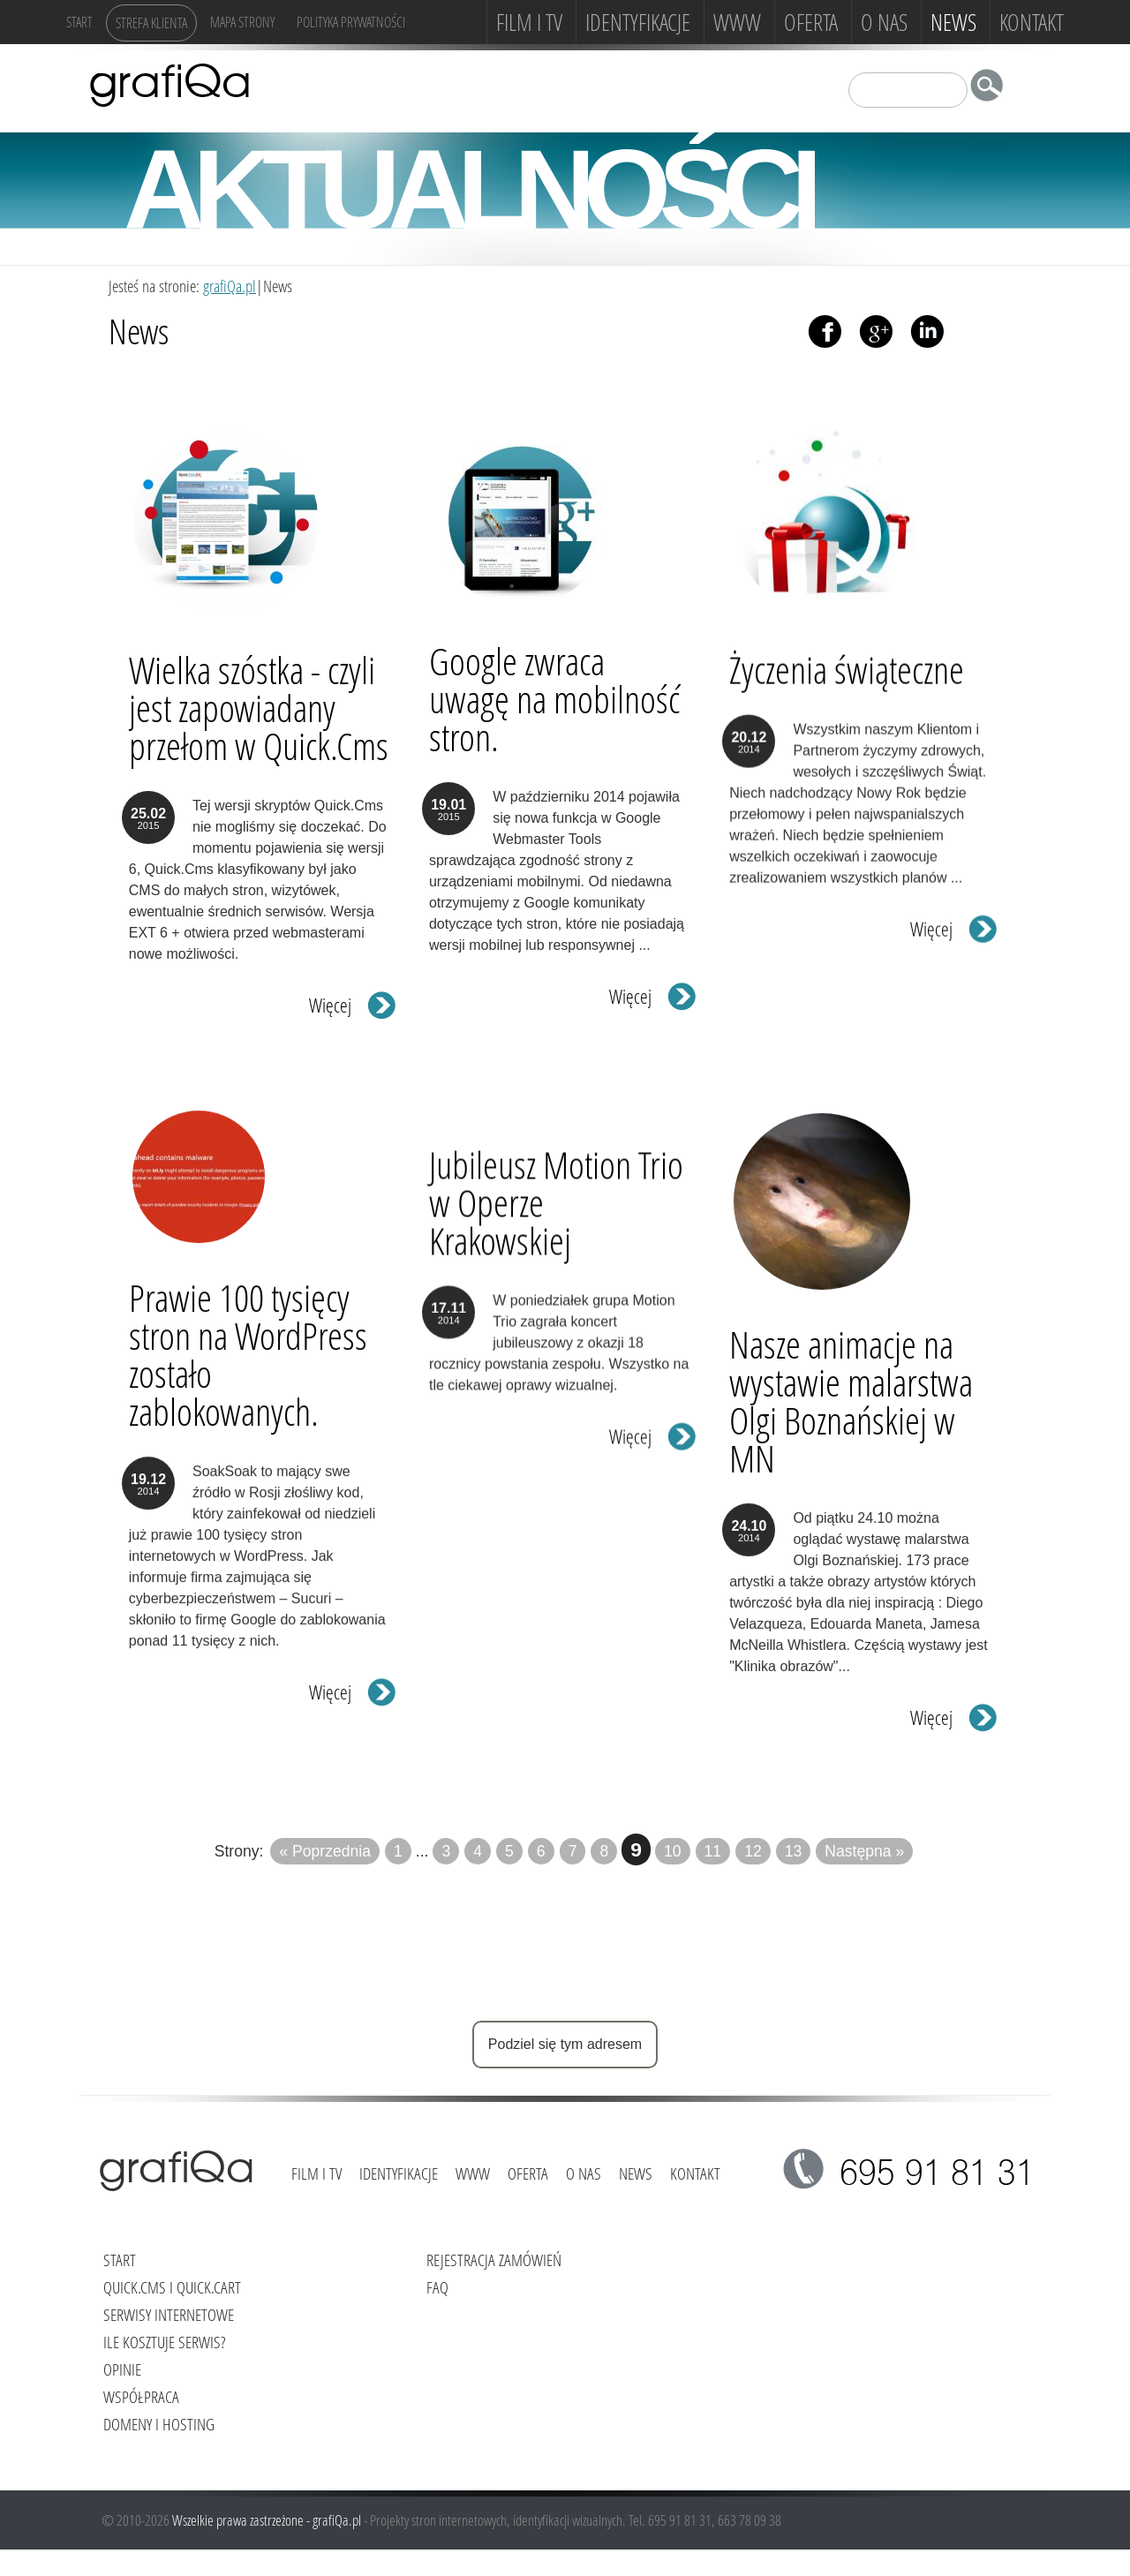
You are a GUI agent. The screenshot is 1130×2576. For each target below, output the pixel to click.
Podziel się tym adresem (565, 2044)
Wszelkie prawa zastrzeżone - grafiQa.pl (268, 2520)
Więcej (330, 1001)
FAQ (437, 2287)
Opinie (122, 2369)
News (953, 22)
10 (673, 1851)
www (737, 22)
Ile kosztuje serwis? (164, 2342)
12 (753, 1851)
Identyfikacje (637, 22)
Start (79, 21)
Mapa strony (242, 21)
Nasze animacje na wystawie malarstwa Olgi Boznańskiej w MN (851, 1384)
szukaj (992, 88)
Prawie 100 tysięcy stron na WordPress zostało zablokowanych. (248, 1364)
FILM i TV (529, 22)
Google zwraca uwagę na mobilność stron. (554, 699)
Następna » (864, 1851)
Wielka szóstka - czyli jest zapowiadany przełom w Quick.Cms (258, 704)
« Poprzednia (325, 1851)
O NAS (884, 22)
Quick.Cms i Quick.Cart (172, 2287)
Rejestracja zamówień (493, 2259)
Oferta (811, 22)
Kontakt (1031, 22)
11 (713, 1851)
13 (793, 1851)
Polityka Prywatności (351, 21)
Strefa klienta (151, 22)
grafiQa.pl (229, 286)
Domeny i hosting (159, 2424)
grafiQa (170, 84)
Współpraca (141, 2396)
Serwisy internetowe (168, 2314)
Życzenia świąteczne (846, 678)
